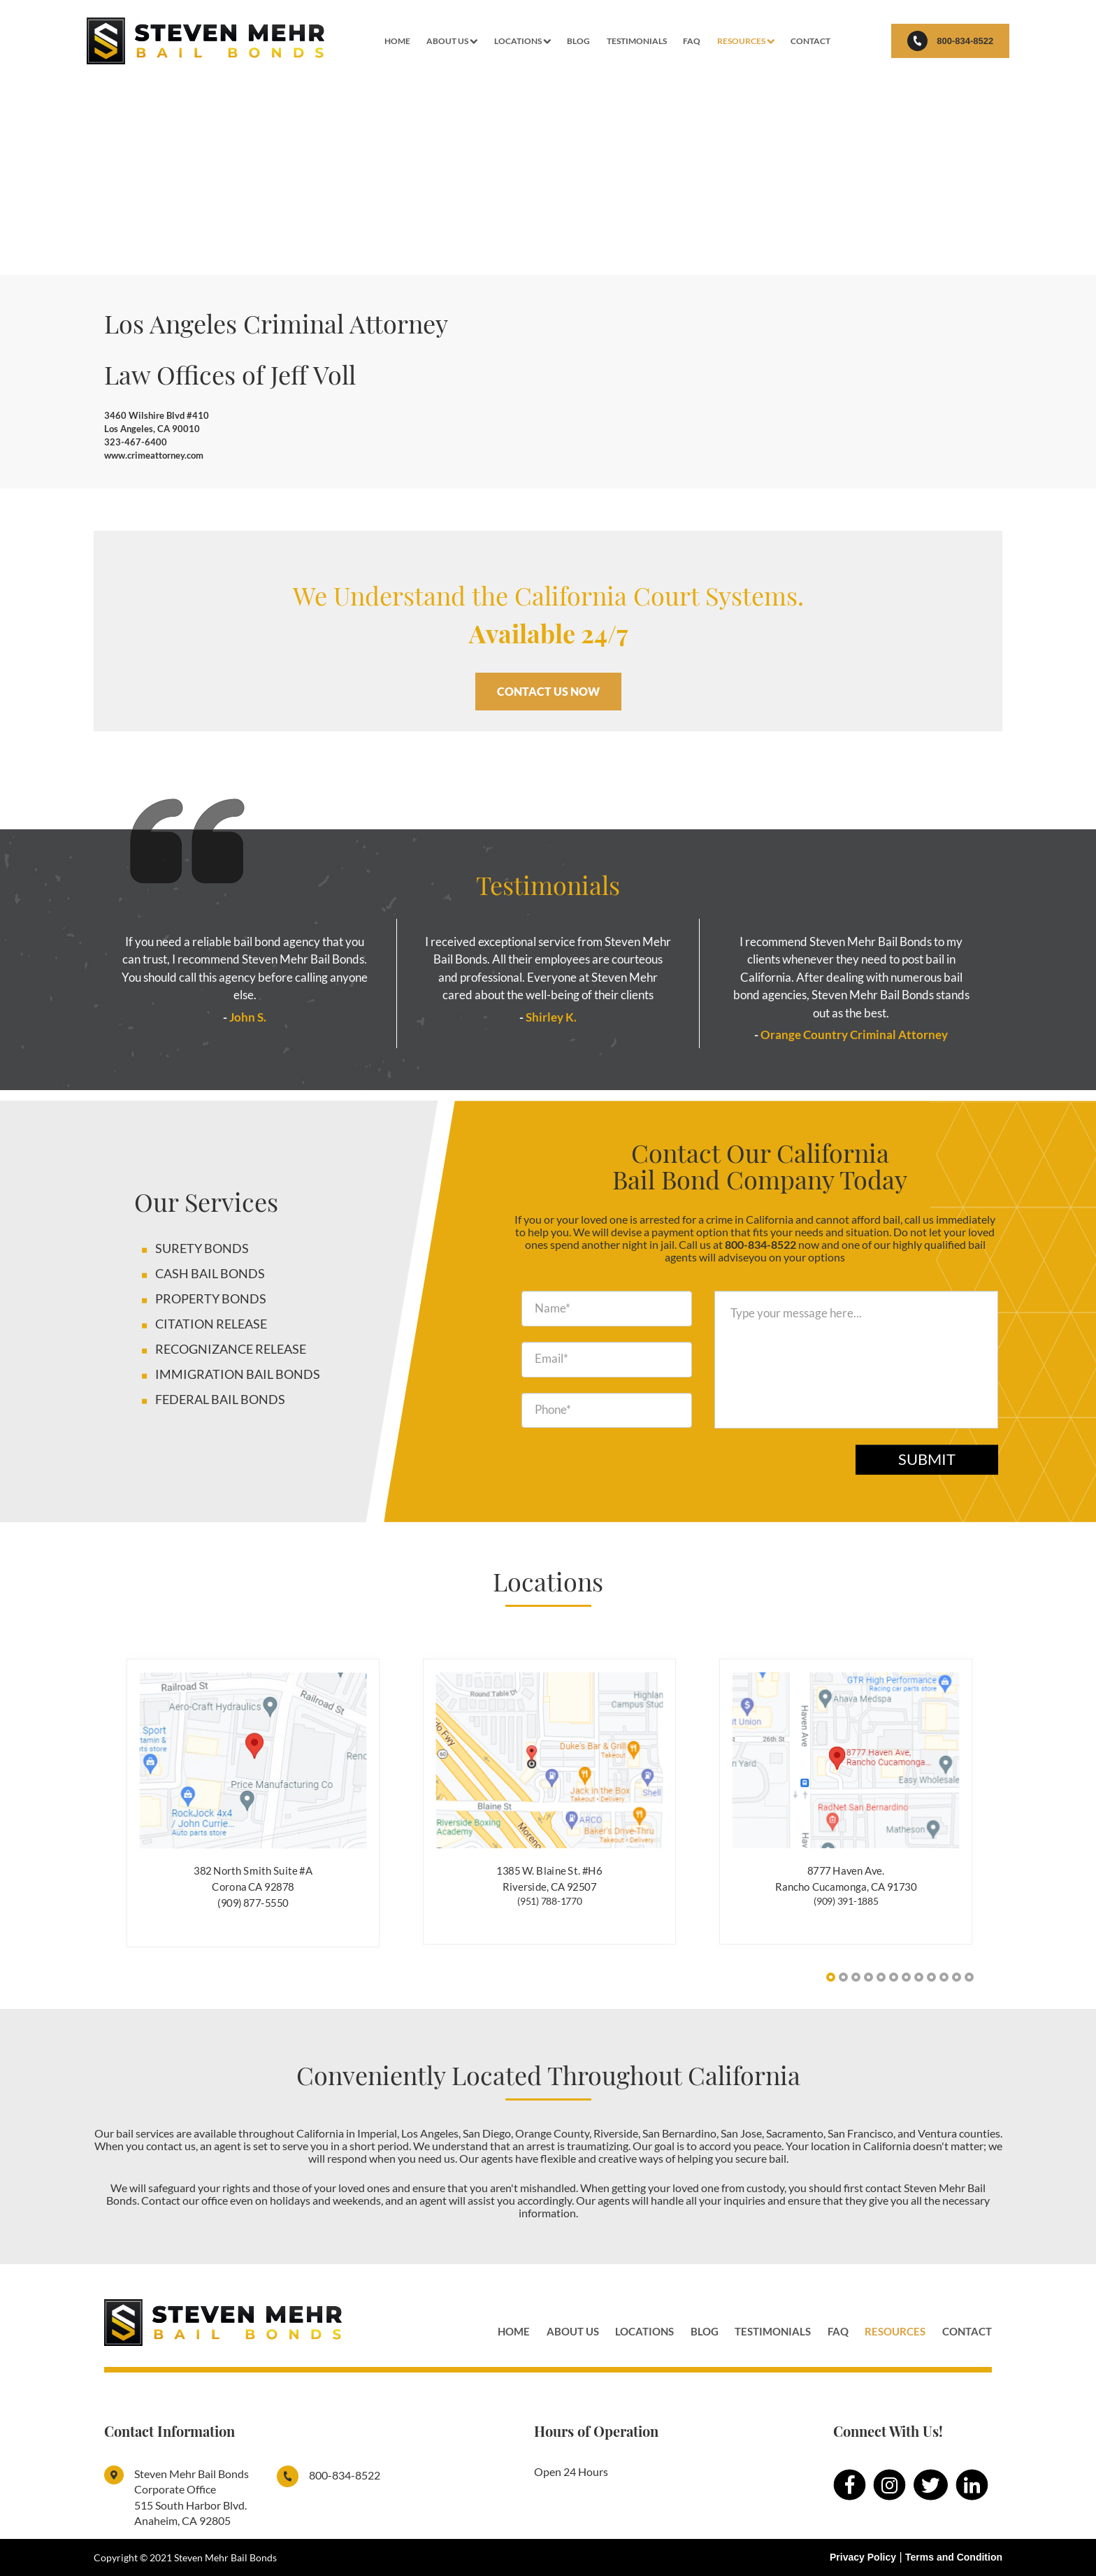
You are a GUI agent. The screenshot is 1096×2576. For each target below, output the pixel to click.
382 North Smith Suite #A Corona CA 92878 (253, 1878)
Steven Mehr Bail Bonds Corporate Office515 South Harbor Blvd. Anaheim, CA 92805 (191, 2497)
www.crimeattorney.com (153, 455)
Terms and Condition (953, 2557)
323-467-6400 (135, 442)
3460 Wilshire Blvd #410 (156, 415)
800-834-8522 (949, 40)
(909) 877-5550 (252, 1902)
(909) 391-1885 (846, 1900)
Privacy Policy (863, 2557)
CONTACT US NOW (548, 691)
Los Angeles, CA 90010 (152, 428)
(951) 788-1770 (549, 1900)
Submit (927, 1459)
